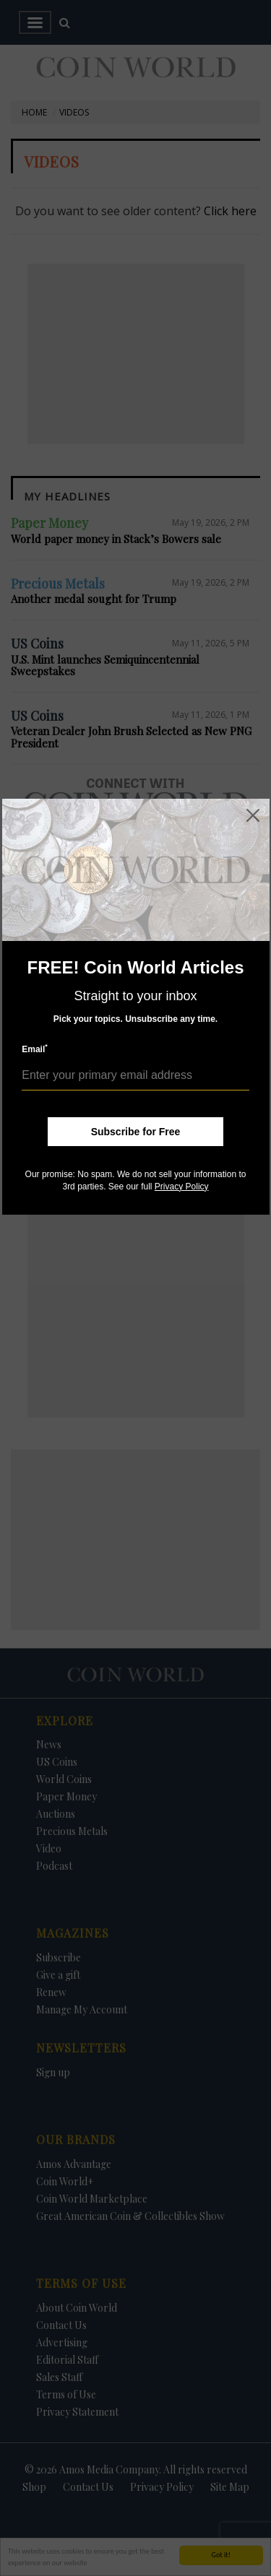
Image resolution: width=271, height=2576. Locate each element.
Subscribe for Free (136, 1131)
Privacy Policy (182, 1186)
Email (35, 1049)
